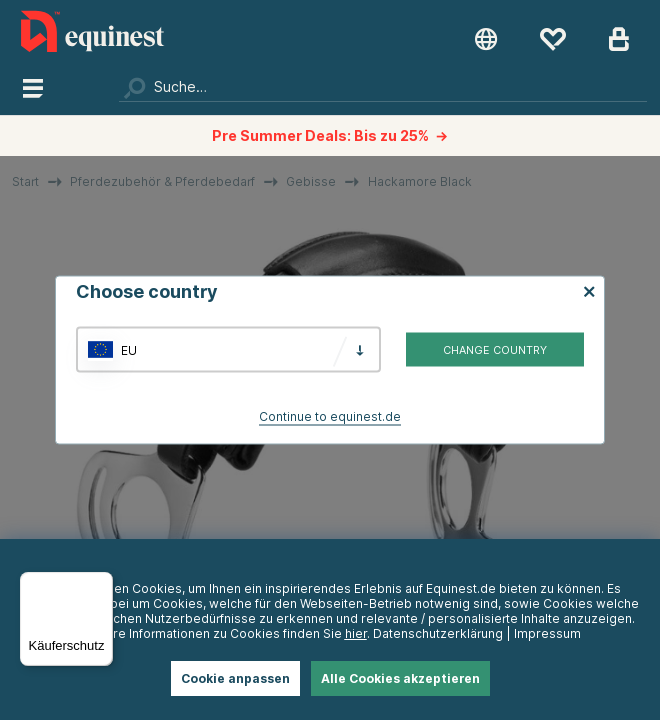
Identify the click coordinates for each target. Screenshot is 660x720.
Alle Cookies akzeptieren (400, 678)
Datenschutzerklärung (438, 633)
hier (356, 633)
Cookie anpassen (235, 678)
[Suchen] (382, 87)
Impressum (547, 633)
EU (129, 349)
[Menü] (101, 584)
